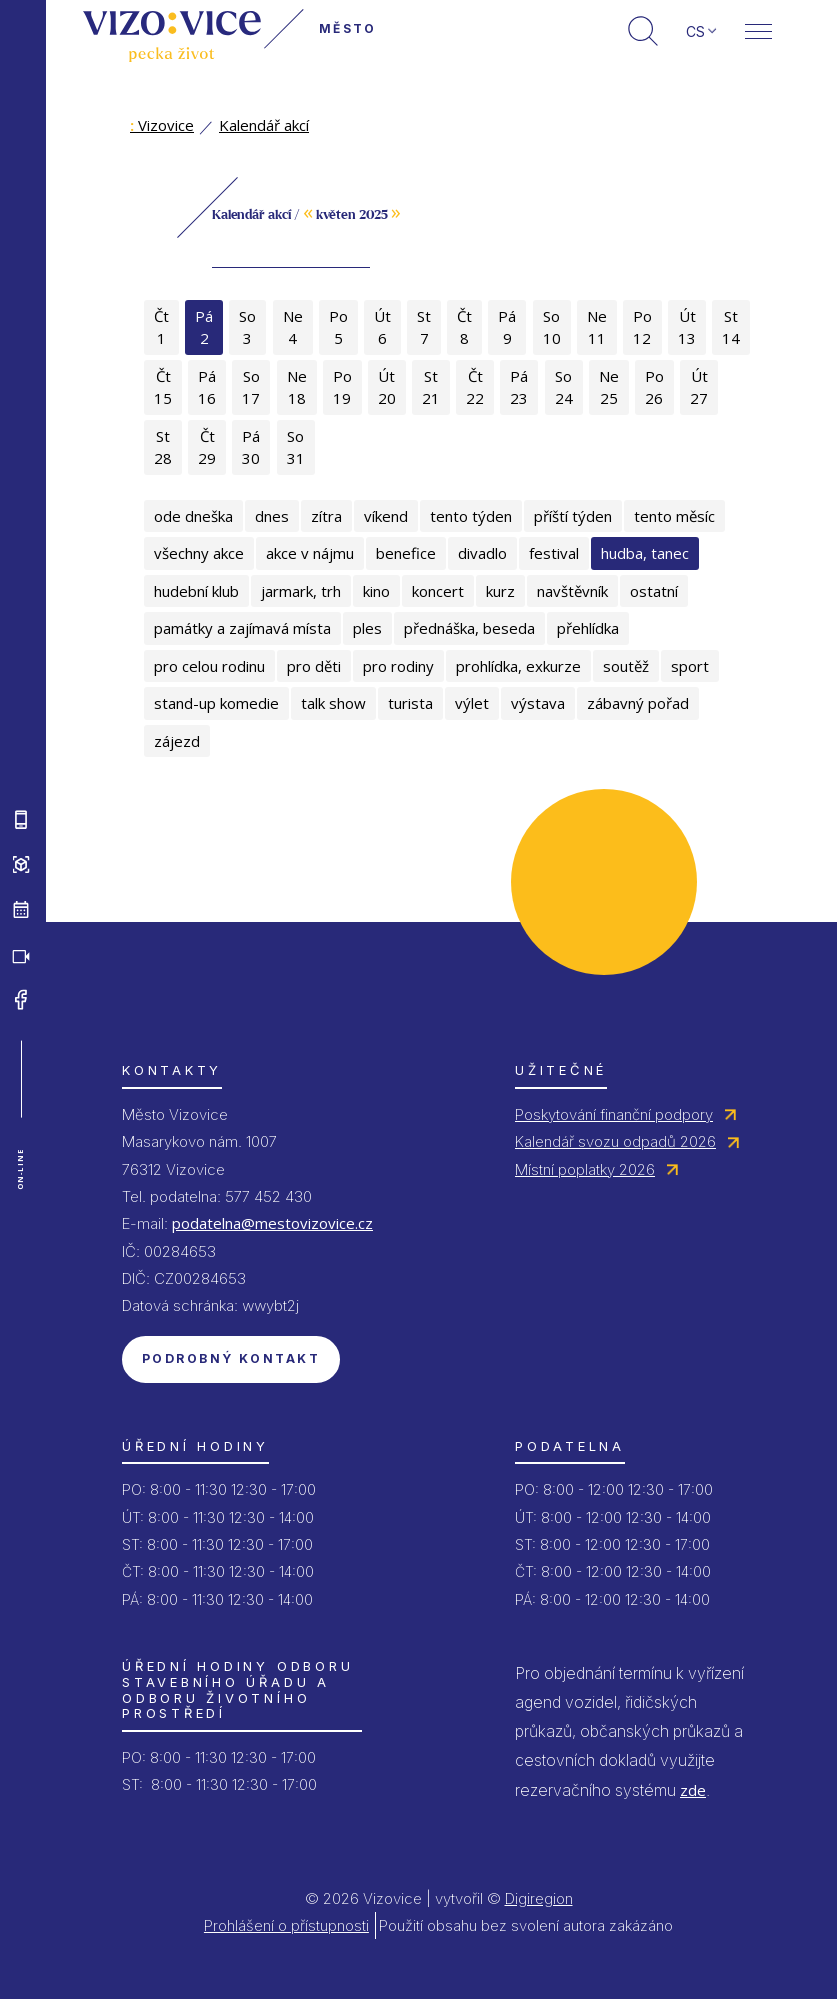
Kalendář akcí (264, 125)
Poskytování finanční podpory (614, 1114)
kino (376, 591)
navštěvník (572, 591)
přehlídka (588, 628)
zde (693, 1790)
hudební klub (196, 591)
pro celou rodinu (209, 666)
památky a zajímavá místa (242, 628)
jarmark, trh (301, 591)
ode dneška (193, 516)
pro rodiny (398, 666)
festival (554, 553)
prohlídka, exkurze (518, 666)
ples (367, 628)
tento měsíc (674, 516)
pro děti (314, 666)
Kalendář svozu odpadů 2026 (615, 1141)
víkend (386, 516)
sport (690, 666)
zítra (326, 516)
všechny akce (199, 553)
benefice (406, 553)
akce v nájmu (310, 553)
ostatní (654, 591)
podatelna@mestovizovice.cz (272, 1223)
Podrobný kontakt (231, 1358)
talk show (333, 703)
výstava (538, 703)
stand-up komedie (216, 703)
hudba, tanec (645, 553)
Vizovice (162, 125)
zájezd (177, 741)
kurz (500, 591)
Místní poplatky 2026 (585, 1169)
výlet (472, 703)
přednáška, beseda (469, 628)
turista (410, 703)
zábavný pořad (638, 703)
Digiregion (539, 1898)
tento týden (471, 516)
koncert (438, 591)
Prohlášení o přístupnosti (286, 1925)
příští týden (573, 516)
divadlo (482, 553)
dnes (272, 516)
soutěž (626, 666)
